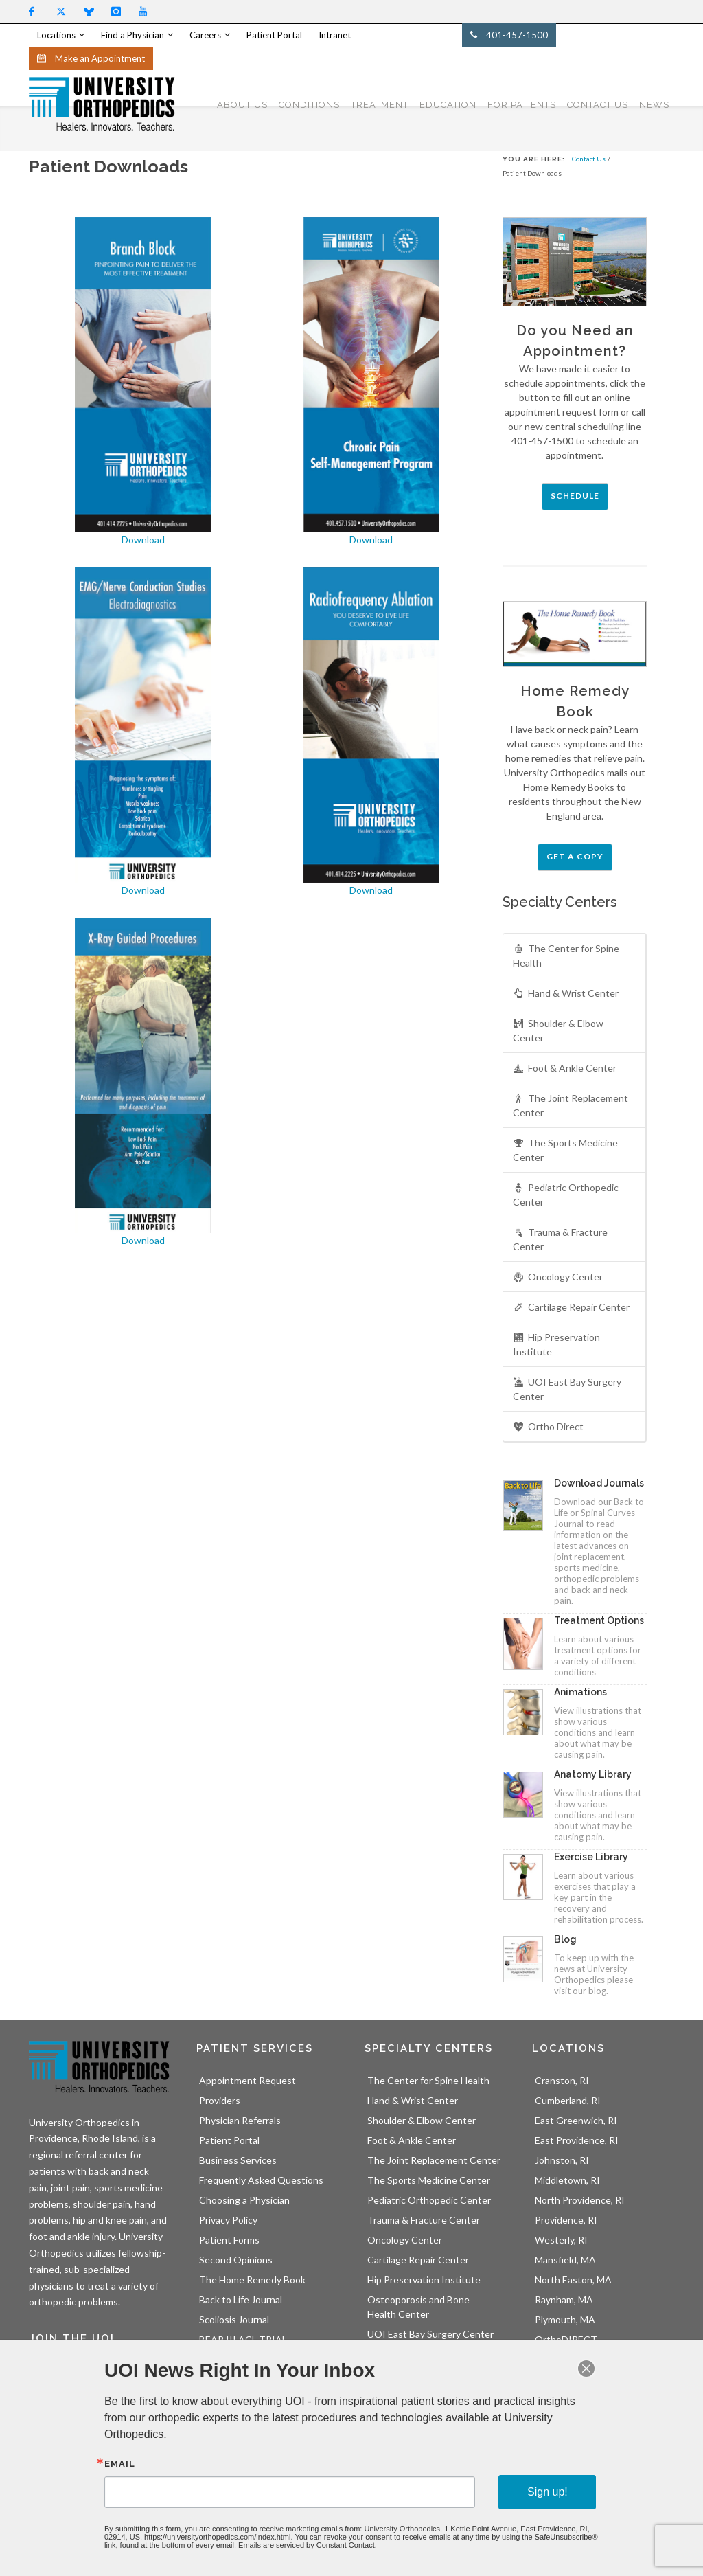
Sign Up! (58, 2461)
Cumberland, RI (568, 2100)
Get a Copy (574, 856)
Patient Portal (229, 2140)
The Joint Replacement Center (570, 1105)
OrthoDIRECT (566, 2339)
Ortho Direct (548, 1427)
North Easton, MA (573, 2279)
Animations (580, 1691)
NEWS (654, 105)
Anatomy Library (593, 1774)
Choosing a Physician (244, 2200)
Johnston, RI (562, 2160)
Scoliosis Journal (234, 2319)
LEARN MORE (591, 2461)
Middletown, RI (567, 2180)
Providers (219, 2100)
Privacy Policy (228, 2220)
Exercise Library (591, 1856)
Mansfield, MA (565, 2260)
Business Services (238, 2160)
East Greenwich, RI (576, 2120)
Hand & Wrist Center (566, 993)
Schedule (575, 495)
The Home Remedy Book (252, 2279)
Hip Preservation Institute (556, 1344)
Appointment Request (247, 2080)
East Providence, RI (577, 2140)
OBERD (215, 2359)
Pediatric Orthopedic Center (566, 1194)
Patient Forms (229, 2240)
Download (143, 539)
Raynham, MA (564, 2299)
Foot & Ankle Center (564, 1068)
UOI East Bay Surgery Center (567, 1388)
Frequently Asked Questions (261, 2180)
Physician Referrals (240, 2120)
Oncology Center (558, 1277)
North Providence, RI (580, 2200)
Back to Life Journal (240, 2299)
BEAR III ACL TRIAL (243, 2339)
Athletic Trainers (403, 2374)
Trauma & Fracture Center (560, 1238)
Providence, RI (566, 2220)
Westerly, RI (561, 2240)
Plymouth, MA (565, 2319)
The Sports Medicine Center (565, 1149)
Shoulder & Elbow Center (558, 1030)
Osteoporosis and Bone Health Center (418, 2307)
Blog (565, 1939)
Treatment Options (599, 1620)
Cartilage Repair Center (571, 1307)
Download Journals (599, 1483)
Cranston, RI (562, 2080)
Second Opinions (236, 2260)
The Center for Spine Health (566, 955)
